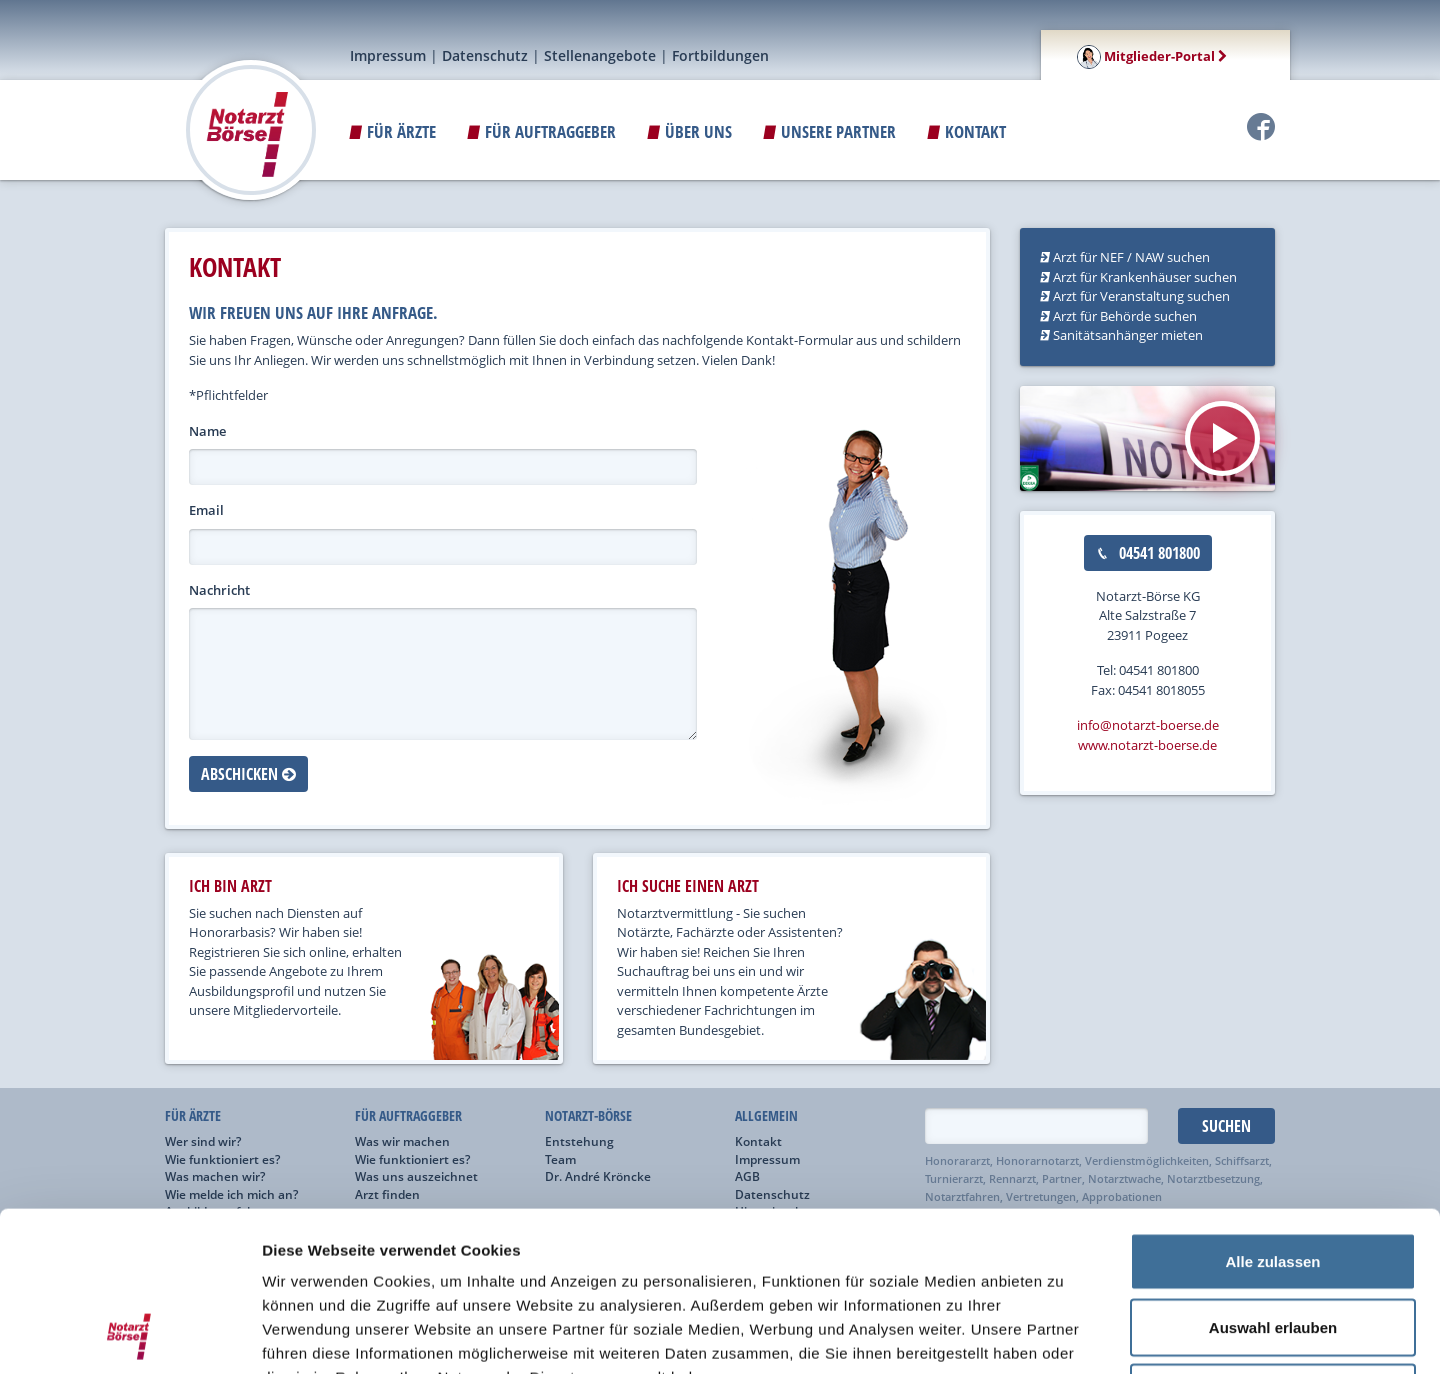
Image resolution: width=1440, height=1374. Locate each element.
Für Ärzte (392, 131)
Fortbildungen (720, 55)
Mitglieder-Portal (1152, 56)
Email (206, 510)
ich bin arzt (230, 886)
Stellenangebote (600, 55)
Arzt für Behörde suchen (1118, 316)
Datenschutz (485, 55)
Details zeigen (1063, 1334)
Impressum (388, 55)
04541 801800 (1148, 553)
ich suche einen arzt (688, 886)
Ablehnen (1273, 1242)
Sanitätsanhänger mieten (1121, 335)
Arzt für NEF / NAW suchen (1125, 257)
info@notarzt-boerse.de (1148, 725)
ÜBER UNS (689, 131)
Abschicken (248, 774)
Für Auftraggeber (541, 131)
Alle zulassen (1272, 1111)
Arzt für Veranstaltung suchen (1135, 296)
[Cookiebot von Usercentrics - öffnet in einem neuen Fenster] (129, 1335)
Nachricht (219, 590)
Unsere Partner (829, 131)
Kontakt (966, 131)
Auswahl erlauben (1273, 1177)
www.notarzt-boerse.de (1147, 745)
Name (207, 431)
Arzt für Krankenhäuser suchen (1138, 277)
